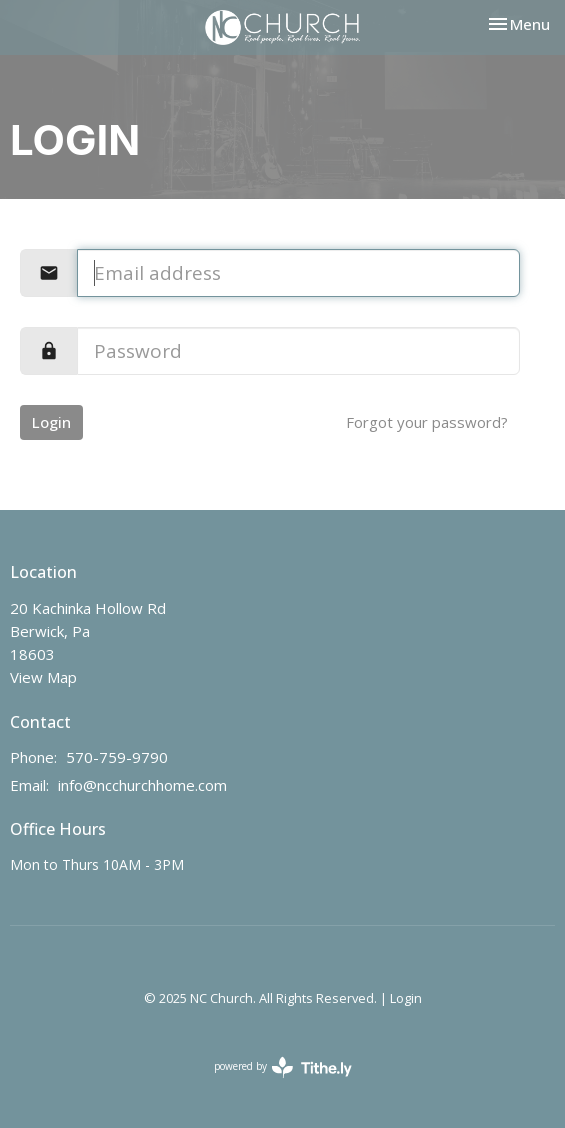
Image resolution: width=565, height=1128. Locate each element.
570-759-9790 (117, 757)
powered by (283, 1067)
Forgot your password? (427, 422)
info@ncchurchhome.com (142, 785)
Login (51, 422)
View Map (43, 677)
